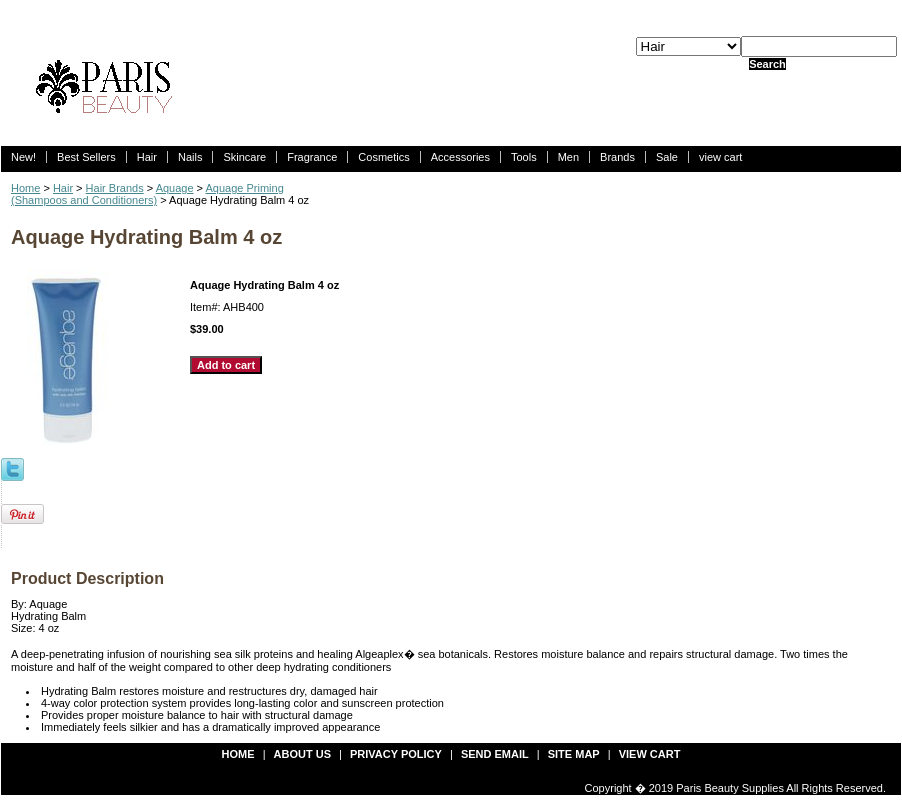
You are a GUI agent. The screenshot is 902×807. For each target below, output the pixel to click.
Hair (147, 157)
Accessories (460, 157)
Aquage (175, 188)
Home (25, 188)
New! (23, 157)
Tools (524, 157)
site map (574, 754)
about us (302, 754)
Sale (667, 157)
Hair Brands (115, 188)
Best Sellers (86, 157)
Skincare (244, 157)
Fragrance (312, 157)
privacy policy (396, 754)
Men (568, 157)
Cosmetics (383, 157)
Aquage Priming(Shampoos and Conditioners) (147, 194)
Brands (617, 157)
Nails (190, 157)
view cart (720, 157)
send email (495, 754)
